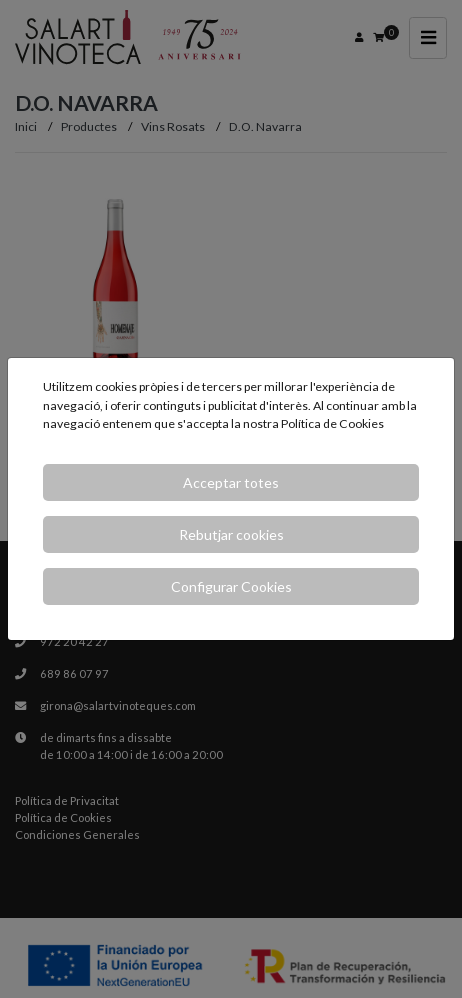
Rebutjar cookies (231, 534)
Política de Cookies (332, 423)
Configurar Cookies (231, 586)
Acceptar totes (231, 482)
